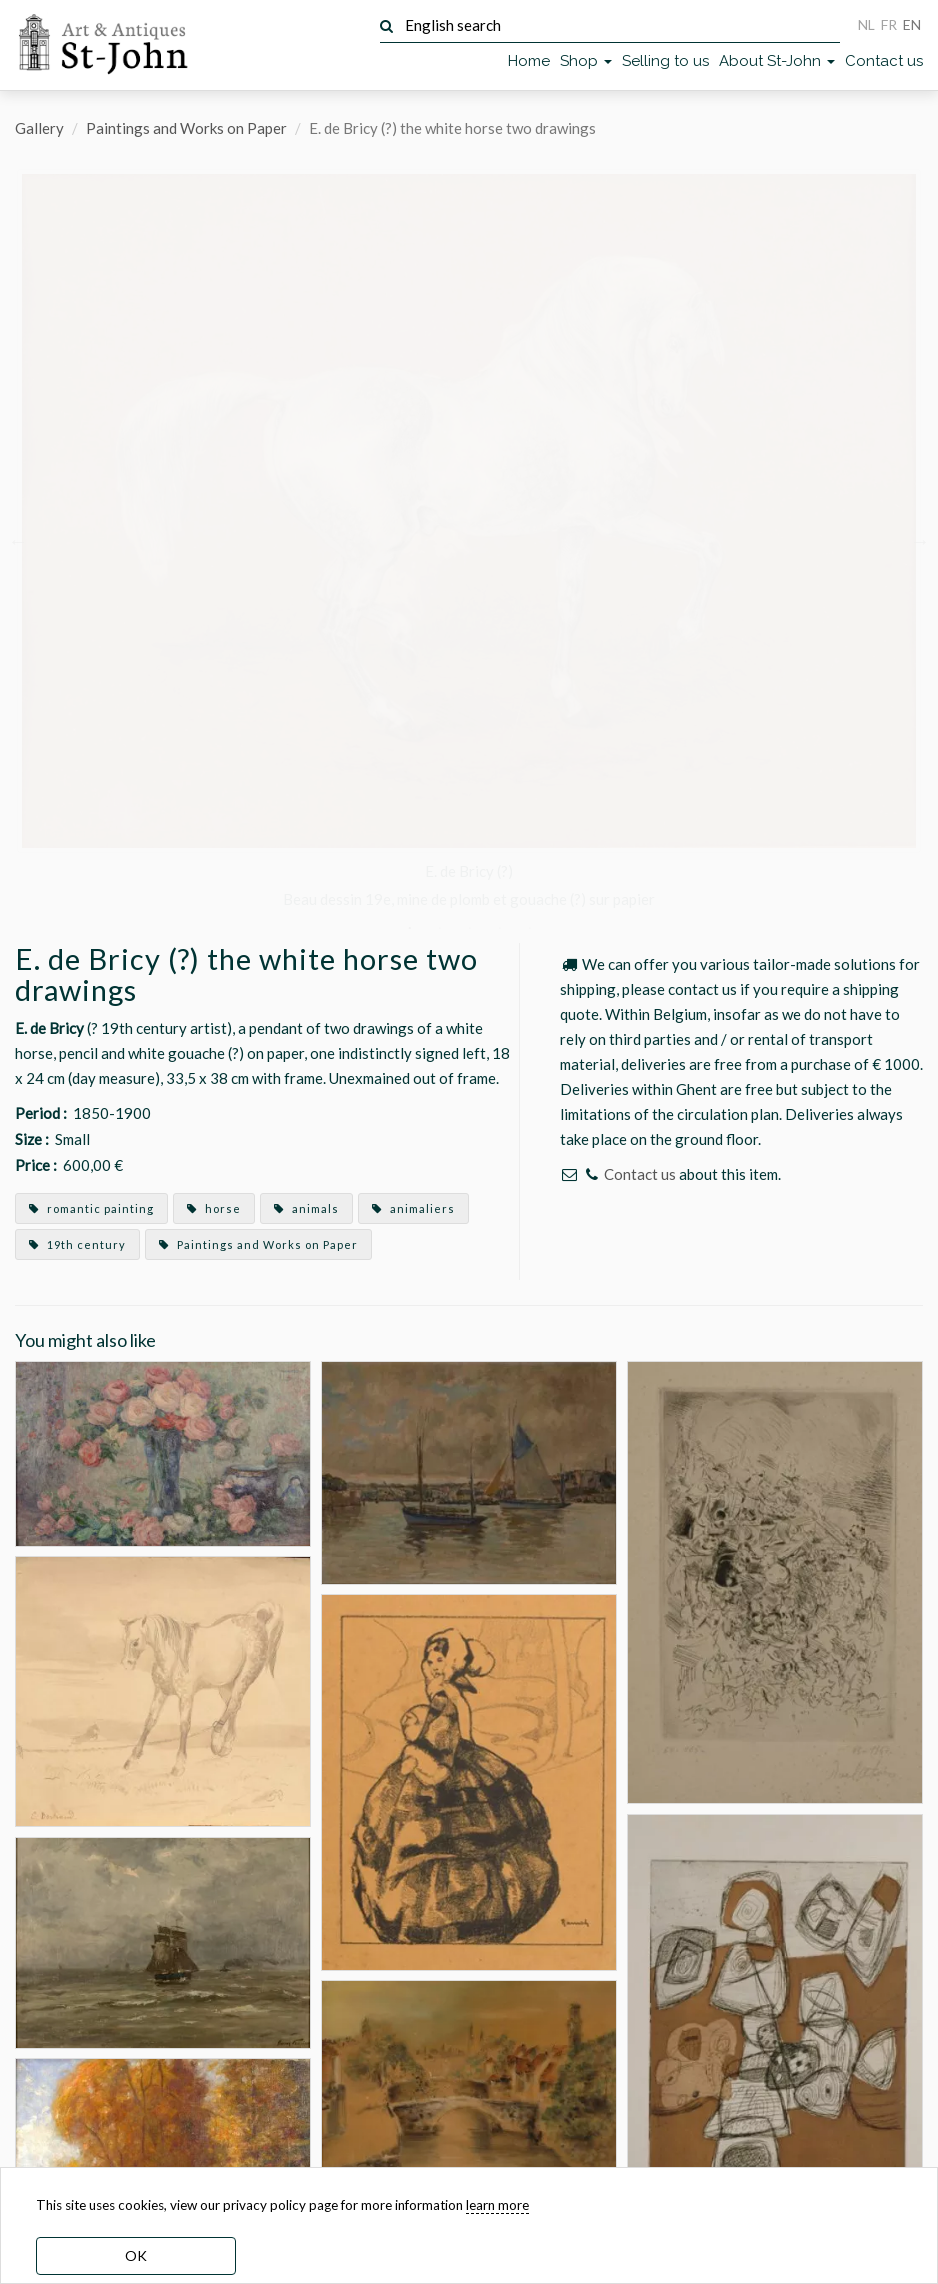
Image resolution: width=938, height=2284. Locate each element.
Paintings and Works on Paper (186, 128)
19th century (77, 1244)
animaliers (413, 1208)
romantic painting (91, 1208)
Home (529, 61)
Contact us (884, 61)
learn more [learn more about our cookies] (497, 2205)
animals (306, 1208)
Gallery (39, 128)
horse (214, 1208)
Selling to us (665, 61)
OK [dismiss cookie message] (136, 2255)
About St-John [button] (777, 61)
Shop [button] (586, 61)
